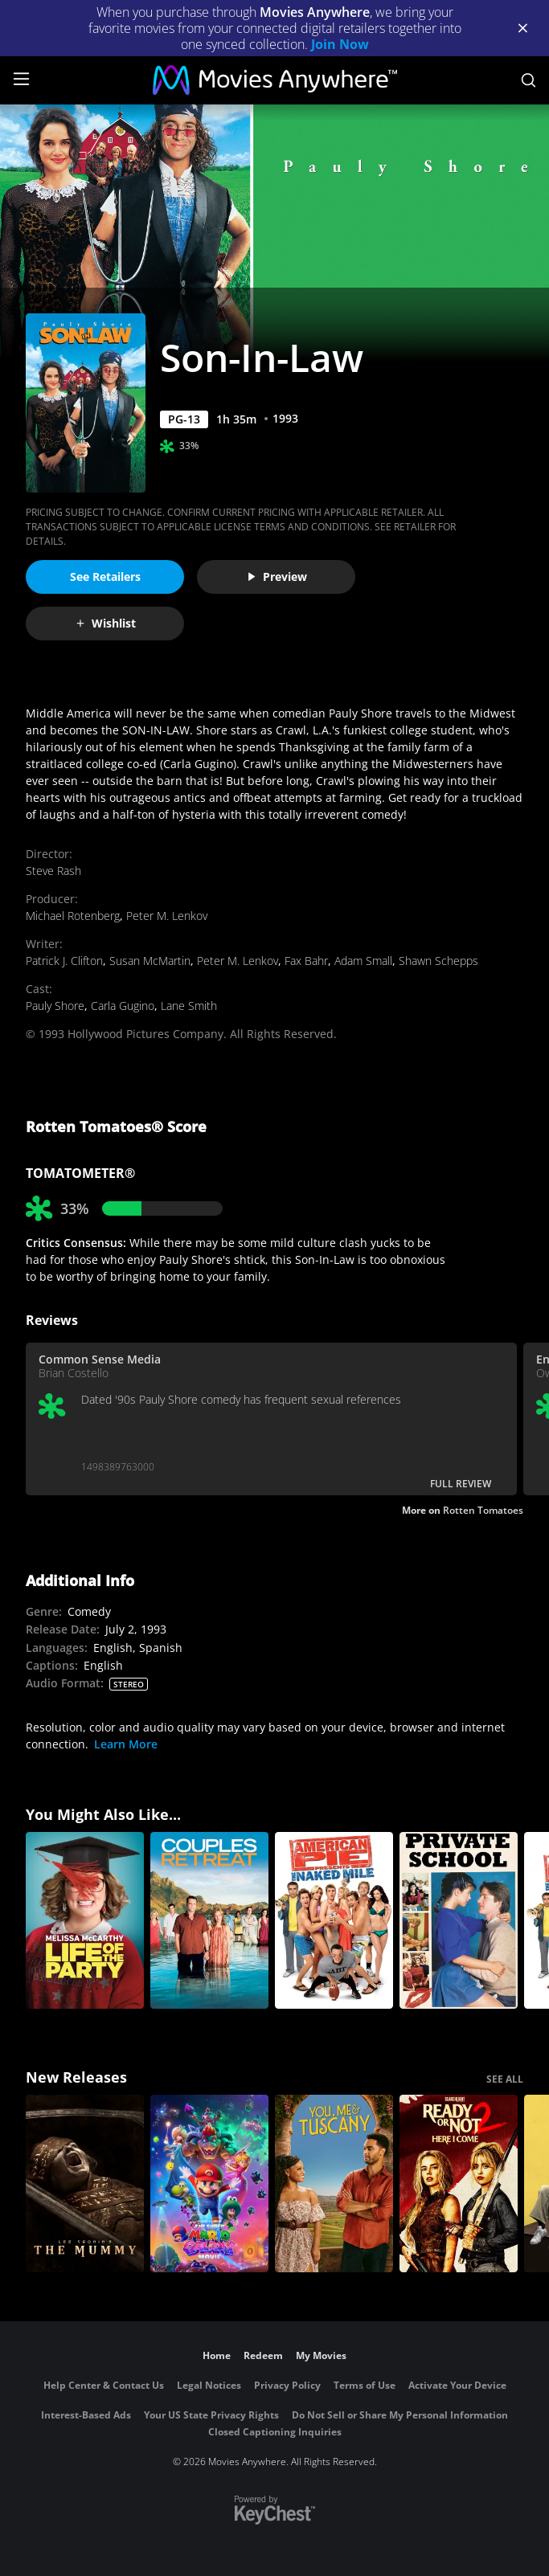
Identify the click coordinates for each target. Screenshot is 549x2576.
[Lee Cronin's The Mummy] (85, 2183)
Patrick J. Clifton (64, 960)
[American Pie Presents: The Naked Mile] (334, 1921)
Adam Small (363, 960)
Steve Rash (53, 870)
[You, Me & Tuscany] (334, 2183)
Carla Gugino (122, 1005)
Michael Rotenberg (73, 915)
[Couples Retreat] (209, 1921)
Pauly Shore (55, 1005)
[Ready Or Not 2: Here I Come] (458, 2183)
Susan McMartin (150, 960)
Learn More (126, 1744)
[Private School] (458, 1921)
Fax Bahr (306, 960)
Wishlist (105, 623)
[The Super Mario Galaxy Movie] (209, 2183)
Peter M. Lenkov (166, 915)
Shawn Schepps (438, 960)
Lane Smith (189, 1005)
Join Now (340, 44)
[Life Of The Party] (85, 1921)
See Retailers (105, 576)
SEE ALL (504, 2079)
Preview (276, 576)
